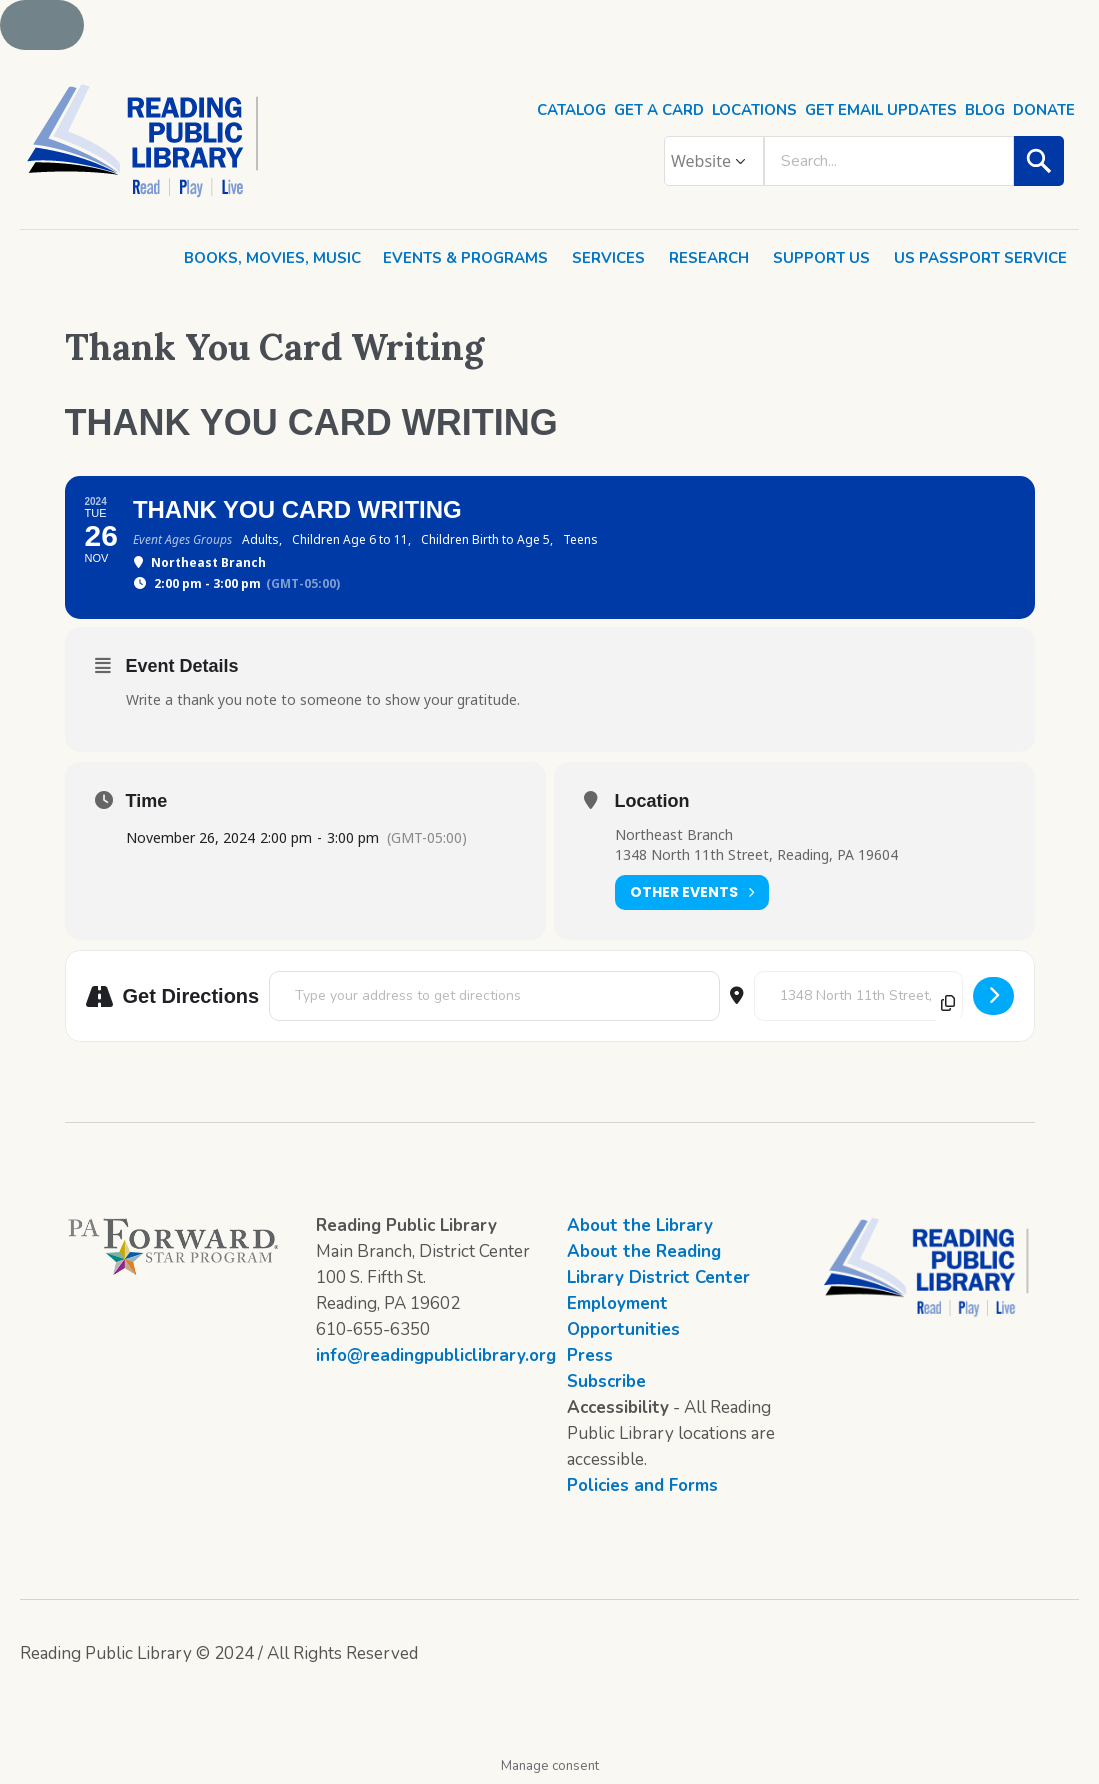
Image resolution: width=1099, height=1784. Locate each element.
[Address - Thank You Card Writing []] (494, 996)
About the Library (640, 1225)
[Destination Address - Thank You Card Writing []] (858, 996)
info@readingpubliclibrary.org (436, 1355)
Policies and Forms (642, 1485)
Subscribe (606, 1381)
